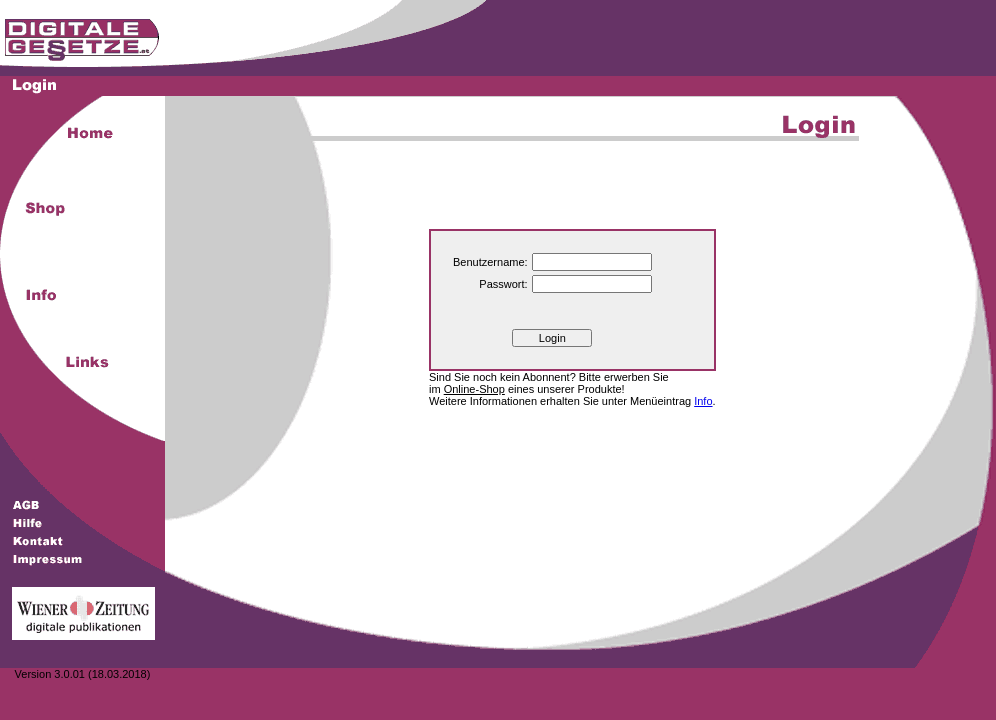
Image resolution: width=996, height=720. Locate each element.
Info (703, 401)
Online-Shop (474, 389)
